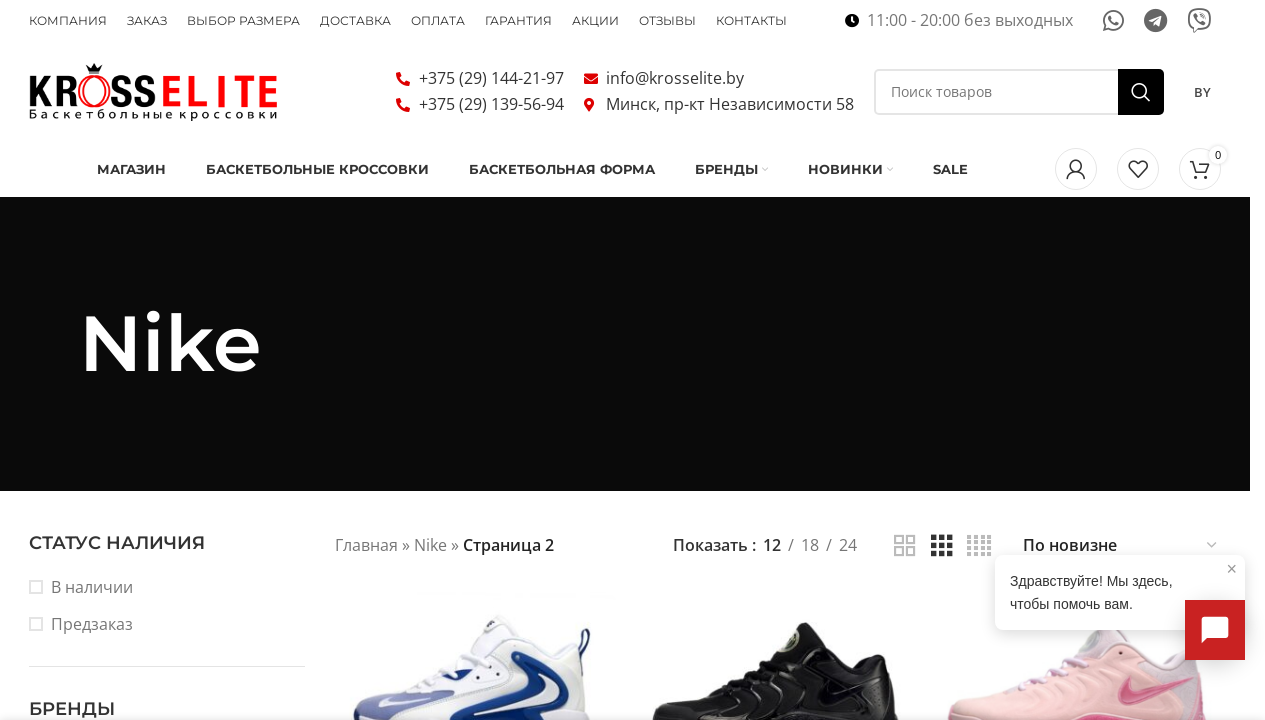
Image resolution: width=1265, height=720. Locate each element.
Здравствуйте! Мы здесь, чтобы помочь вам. (1123, 585)
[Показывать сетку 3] (942, 546)
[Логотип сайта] (154, 90)
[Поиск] (1019, 92)
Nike (430, 545)
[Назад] (54, 344)
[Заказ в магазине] (1121, 546)
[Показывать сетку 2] (905, 546)
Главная (366, 545)
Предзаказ (92, 624)
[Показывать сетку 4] (979, 546)
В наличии (92, 587)
